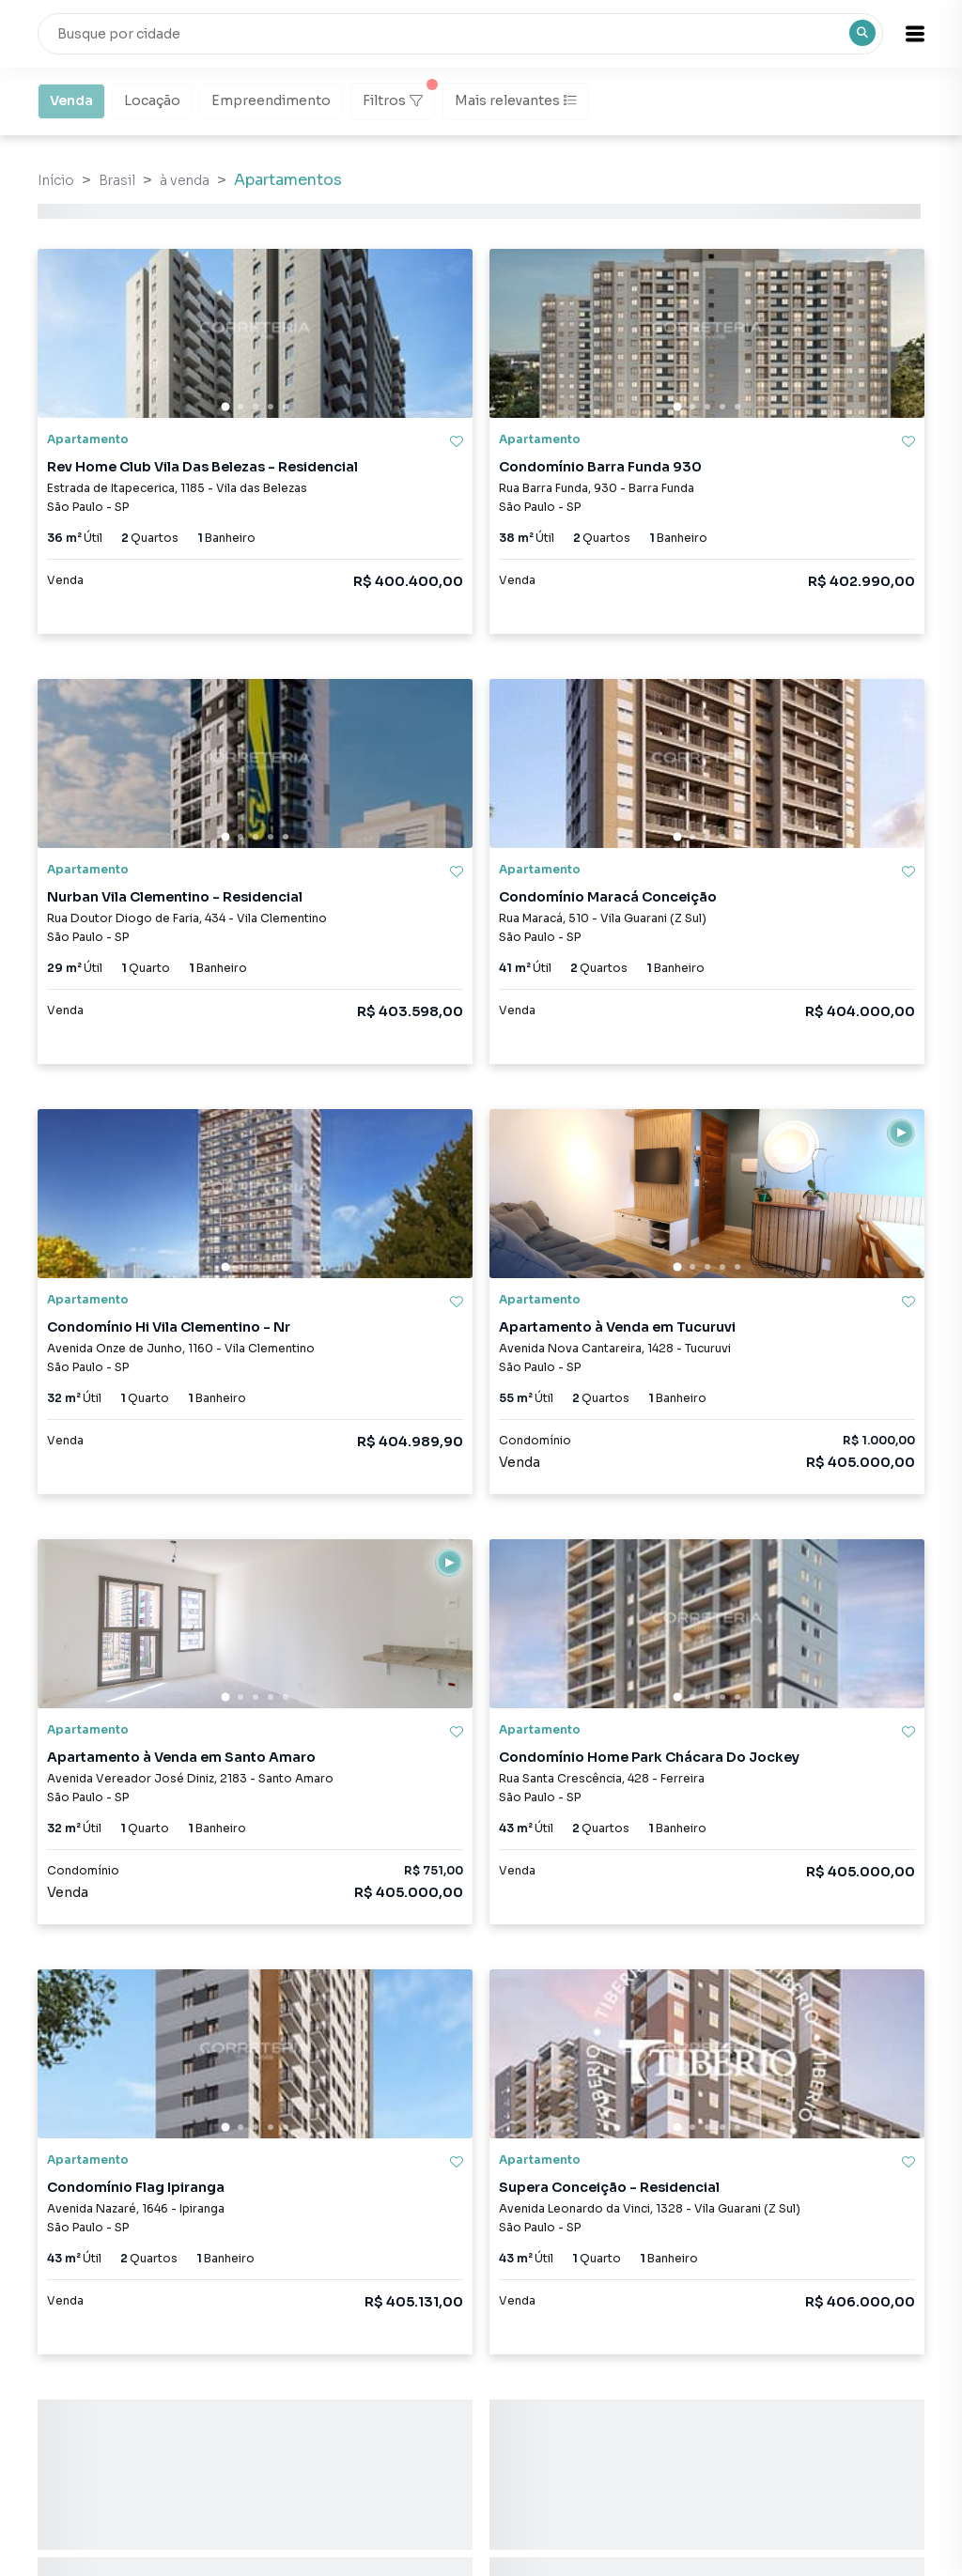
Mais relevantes (516, 100)
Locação (152, 99)
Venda (71, 99)
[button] (915, 33)
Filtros (399, 96)
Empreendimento (271, 99)
